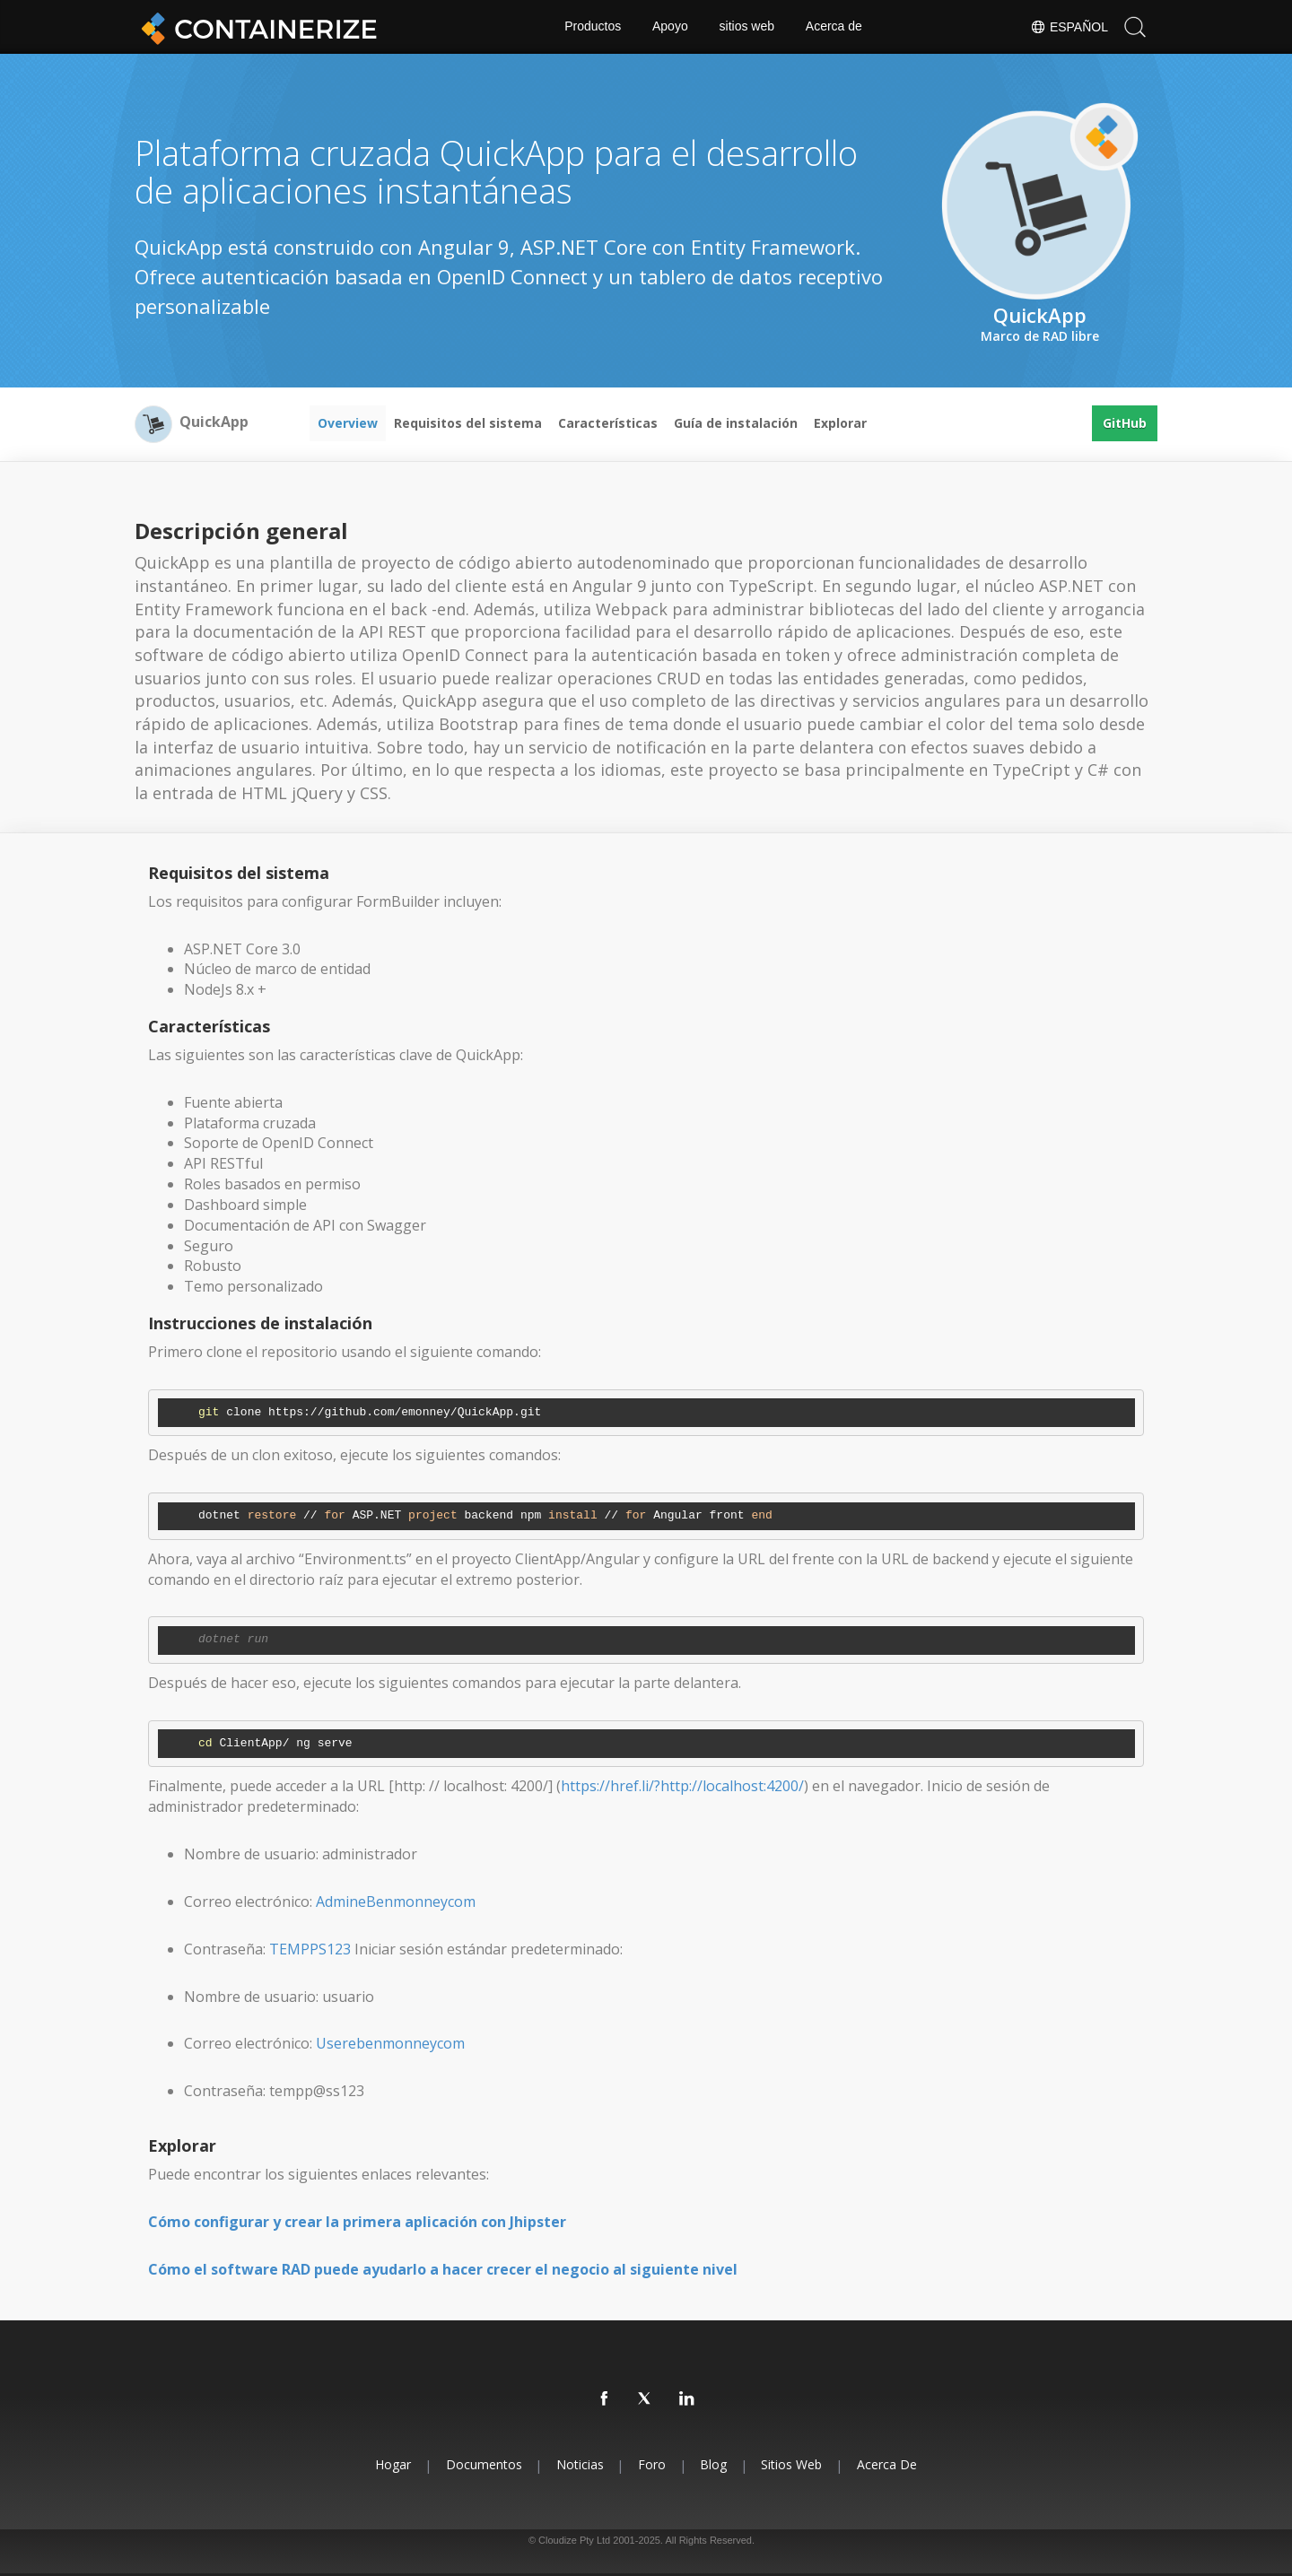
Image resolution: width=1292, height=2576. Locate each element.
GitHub (1125, 422)
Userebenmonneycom (390, 2043)
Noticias (579, 2464)
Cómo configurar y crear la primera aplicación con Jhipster (357, 2222)
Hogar (391, 2464)
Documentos (482, 2464)
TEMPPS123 (310, 1949)
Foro (652, 2464)
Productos (592, 27)
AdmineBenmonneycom (396, 1901)
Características (608, 422)
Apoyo (670, 27)
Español (1069, 27)
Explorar (840, 422)
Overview (348, 422)
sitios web (747, 27)
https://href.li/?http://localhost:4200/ (682, 1786)
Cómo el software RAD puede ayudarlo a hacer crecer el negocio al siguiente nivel (443, 2269)
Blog (714, 2464)
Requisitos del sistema (468, 422)
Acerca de (834, 27)
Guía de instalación (736, 422)
